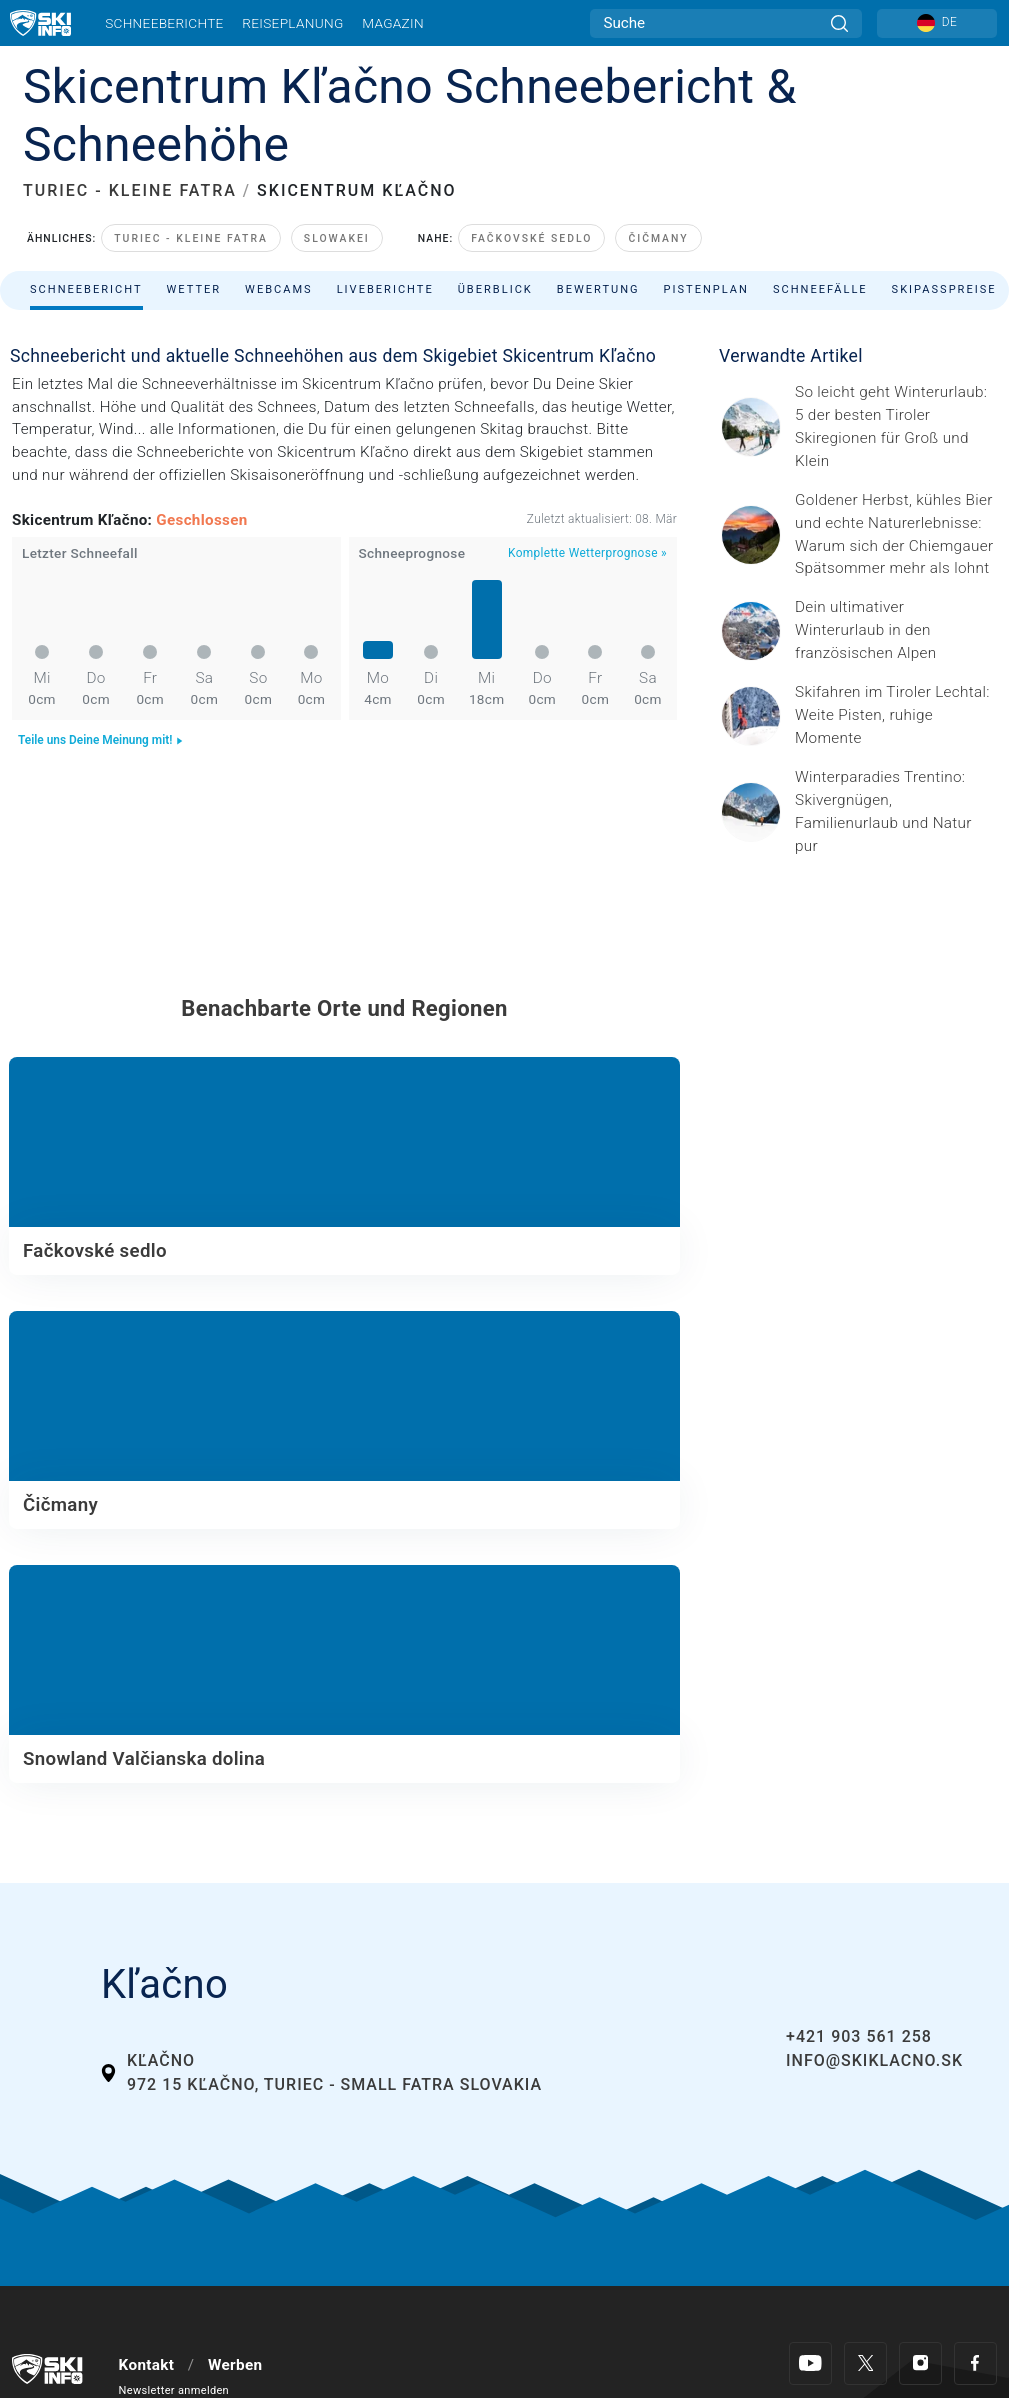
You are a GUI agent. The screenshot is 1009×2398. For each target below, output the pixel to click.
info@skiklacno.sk (874, 2060)
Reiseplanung (292, 23)
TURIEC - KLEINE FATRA (130, 190)
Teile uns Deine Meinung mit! (101, 740)
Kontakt (147, 2365)
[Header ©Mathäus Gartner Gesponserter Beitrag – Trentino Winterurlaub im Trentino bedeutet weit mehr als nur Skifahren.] (896, 812)
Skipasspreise (944, 289)
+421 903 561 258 (859, 2036)
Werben (235, 2365)
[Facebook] (975, 2363)
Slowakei (337, 238)
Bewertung (598, 289)
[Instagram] (920, 2363)
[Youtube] (810, 2363)
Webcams (279, 289)
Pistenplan (706, 289)
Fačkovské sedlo (531, 238)
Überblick (495, 289)
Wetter (194, 289)
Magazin (393, 23)
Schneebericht (86, 289)
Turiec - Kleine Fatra (191, 238)
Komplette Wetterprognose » (587, 553)
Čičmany (658, 238)
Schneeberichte (164, 23)
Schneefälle (820, 289)
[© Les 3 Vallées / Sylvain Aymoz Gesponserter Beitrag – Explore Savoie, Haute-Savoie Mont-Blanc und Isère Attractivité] (896, 630)
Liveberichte (385, 289)
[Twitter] (865, 2363)
